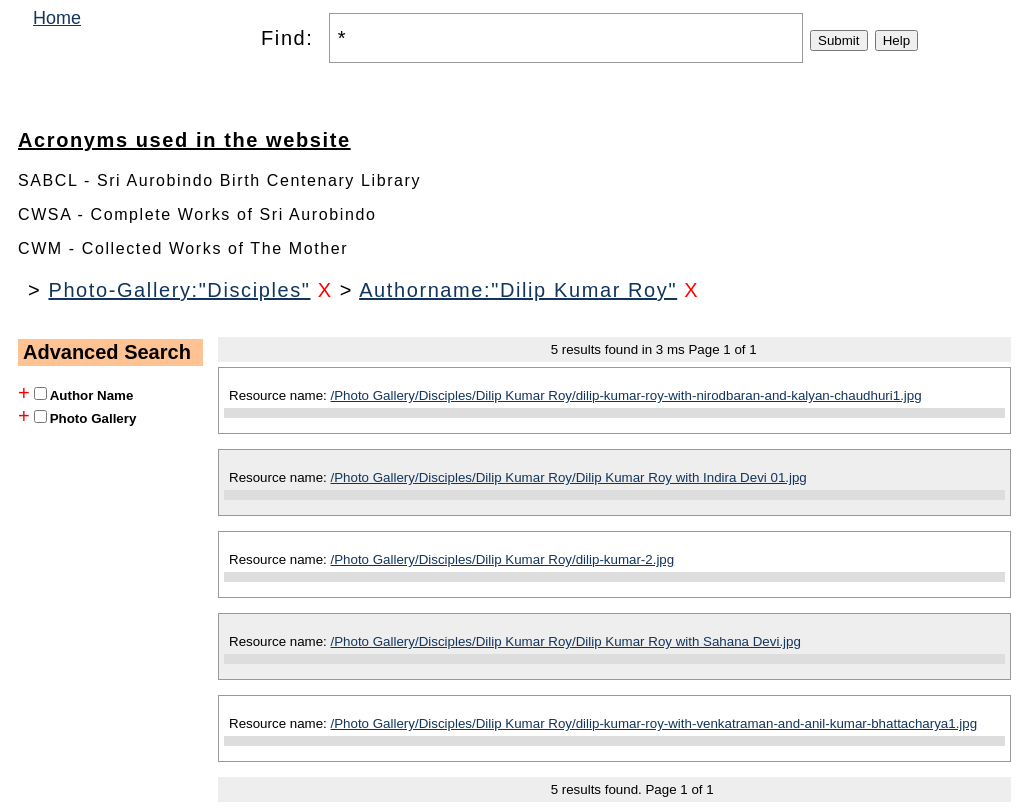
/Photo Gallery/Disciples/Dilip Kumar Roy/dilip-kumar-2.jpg (503, 559)
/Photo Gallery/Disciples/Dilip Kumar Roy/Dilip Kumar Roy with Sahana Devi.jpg (566, 641)
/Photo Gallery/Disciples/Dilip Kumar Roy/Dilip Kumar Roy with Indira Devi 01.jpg (569, 477)
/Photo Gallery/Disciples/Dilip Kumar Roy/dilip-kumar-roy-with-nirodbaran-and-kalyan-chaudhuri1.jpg (626, 395)
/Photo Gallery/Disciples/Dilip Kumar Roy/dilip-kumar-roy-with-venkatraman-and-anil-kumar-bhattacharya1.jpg (654, 723)
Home (57, 18)
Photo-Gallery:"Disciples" (179, 290)
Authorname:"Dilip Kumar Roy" (518, 290)
